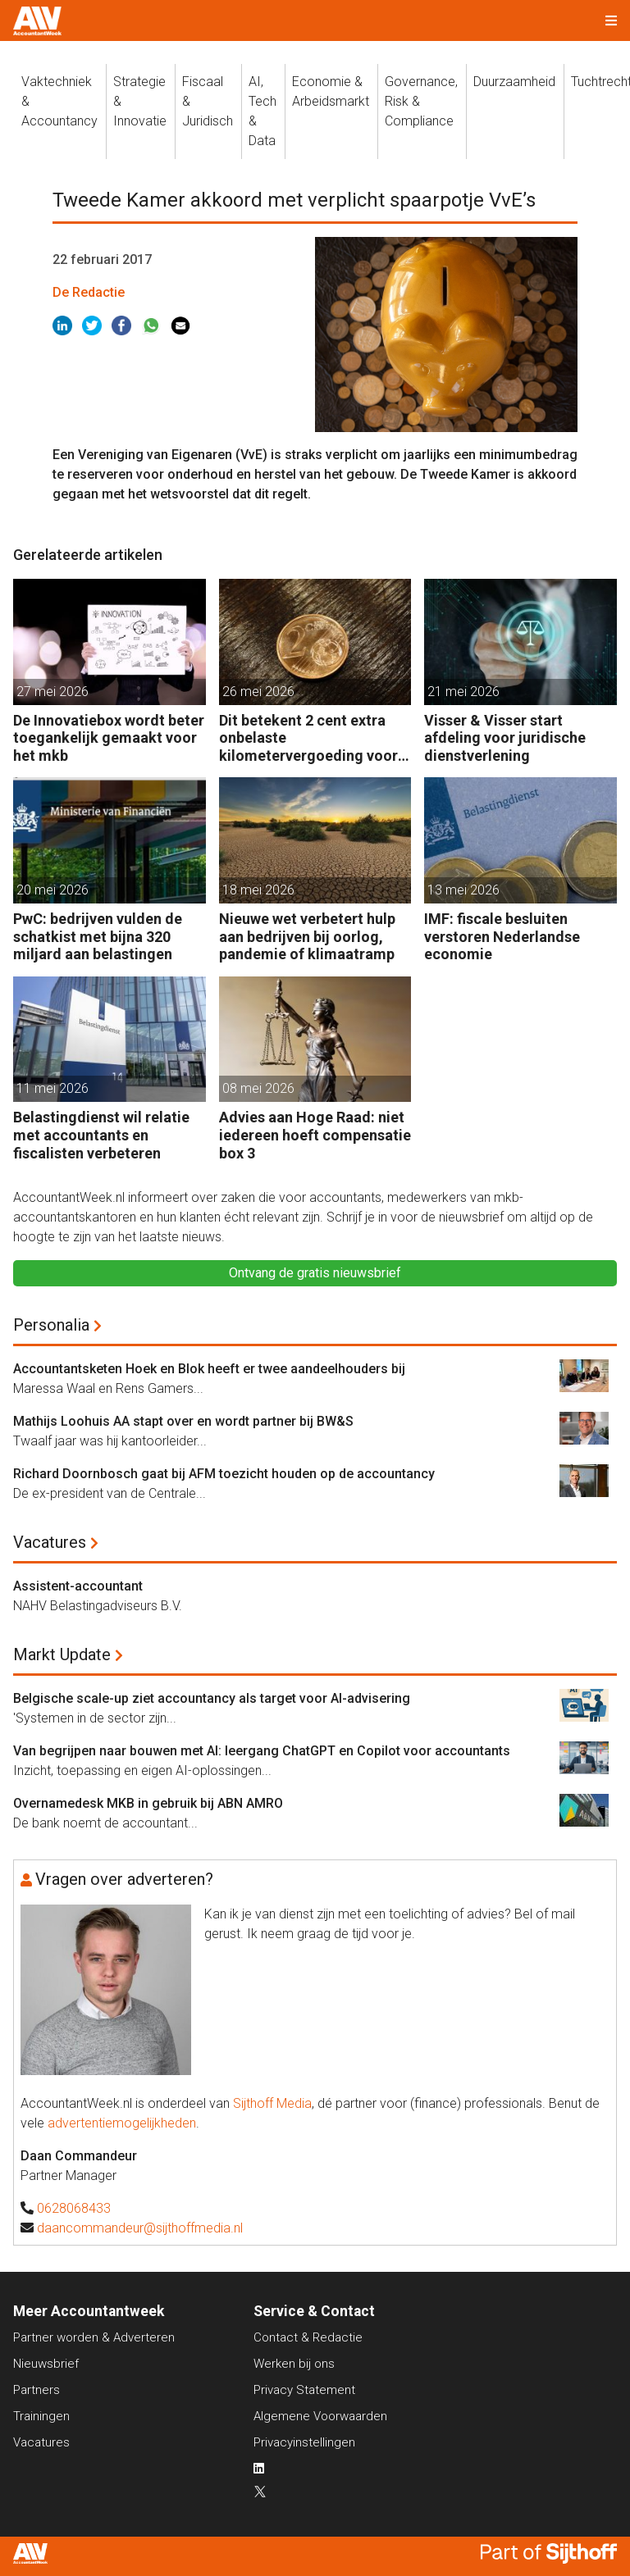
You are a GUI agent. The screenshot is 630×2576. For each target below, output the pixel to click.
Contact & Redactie (308, 2337)
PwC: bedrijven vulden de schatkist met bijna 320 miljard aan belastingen (97, 936)
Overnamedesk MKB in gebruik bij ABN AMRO (148, 1803)
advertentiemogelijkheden (122, 2123)
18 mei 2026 (258, 890)
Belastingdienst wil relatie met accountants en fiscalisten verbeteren (101, 1134)
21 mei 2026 (463, 691)
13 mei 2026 (463, 890)
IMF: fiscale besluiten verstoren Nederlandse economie (502, 936)
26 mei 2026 (258, 691)
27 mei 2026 (52, 691)
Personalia (51, 1325)
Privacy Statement (304, 2390)
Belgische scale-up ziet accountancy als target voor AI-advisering (211, 1698)
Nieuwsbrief (46, 2363)
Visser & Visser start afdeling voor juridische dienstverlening (505, 738)
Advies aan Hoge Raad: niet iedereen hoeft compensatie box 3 (315, 1134)
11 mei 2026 (52, 1088)
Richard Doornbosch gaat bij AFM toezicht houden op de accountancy (224, 1473)
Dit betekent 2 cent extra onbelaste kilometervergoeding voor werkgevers (308, 738)
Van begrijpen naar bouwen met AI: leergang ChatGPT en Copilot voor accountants (261, 1751)
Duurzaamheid (514, 81)
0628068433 (74, 2208)
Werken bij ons (294, 2363)
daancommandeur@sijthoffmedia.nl (140, 2228)
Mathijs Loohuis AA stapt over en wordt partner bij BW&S (183, 1421)
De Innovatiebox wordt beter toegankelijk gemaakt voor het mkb (108, 738)
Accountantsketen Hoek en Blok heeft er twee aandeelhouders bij (209, 1369)
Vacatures (49, 1542)
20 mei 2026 (52, 890)
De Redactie (88, 292)
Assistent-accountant (78, 1586)
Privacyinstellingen (304, 2442)
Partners (36, 2390)
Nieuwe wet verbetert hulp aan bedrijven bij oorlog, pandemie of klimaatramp (307, 936)
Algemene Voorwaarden (320, 2416)
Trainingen (41, 2416)
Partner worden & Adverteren (94, 2337)
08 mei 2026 (258, 1088)
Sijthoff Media (272, 2103)
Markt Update (62, 1654)
